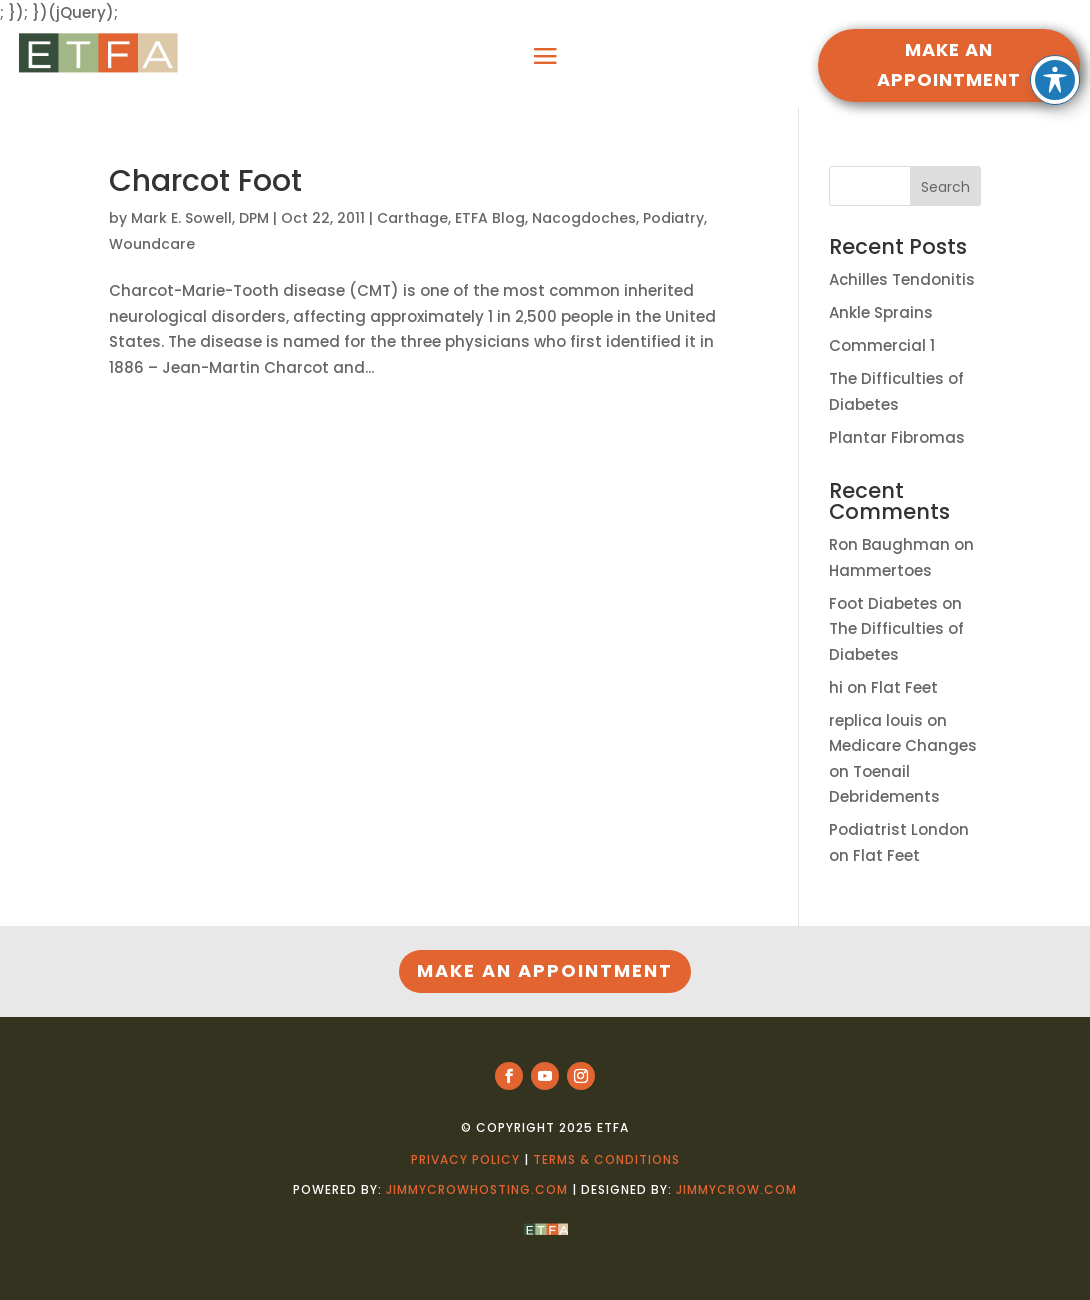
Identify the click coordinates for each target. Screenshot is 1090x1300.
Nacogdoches (584, 218)
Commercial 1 (882, 345)
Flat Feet (904, 687)
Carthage (412, 218)
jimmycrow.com (736, 1189)
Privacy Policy (465, 1159)
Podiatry (673, 218)
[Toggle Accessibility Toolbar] (1055, 30)
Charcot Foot (205, 181)
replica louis (876, 720)
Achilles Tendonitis (902, 279)
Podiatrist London (899, 829)
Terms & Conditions (606, 1159)
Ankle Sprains (881, 312)
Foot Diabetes (883, 603)
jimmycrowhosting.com (477, 1189)
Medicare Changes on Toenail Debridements (903, 771)
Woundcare (152, 244)
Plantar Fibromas (897, 437)
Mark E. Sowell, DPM (200, 218)
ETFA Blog (490, 218)
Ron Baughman (889, 544)
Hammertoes (880, 570)
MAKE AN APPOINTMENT (949, 65)
